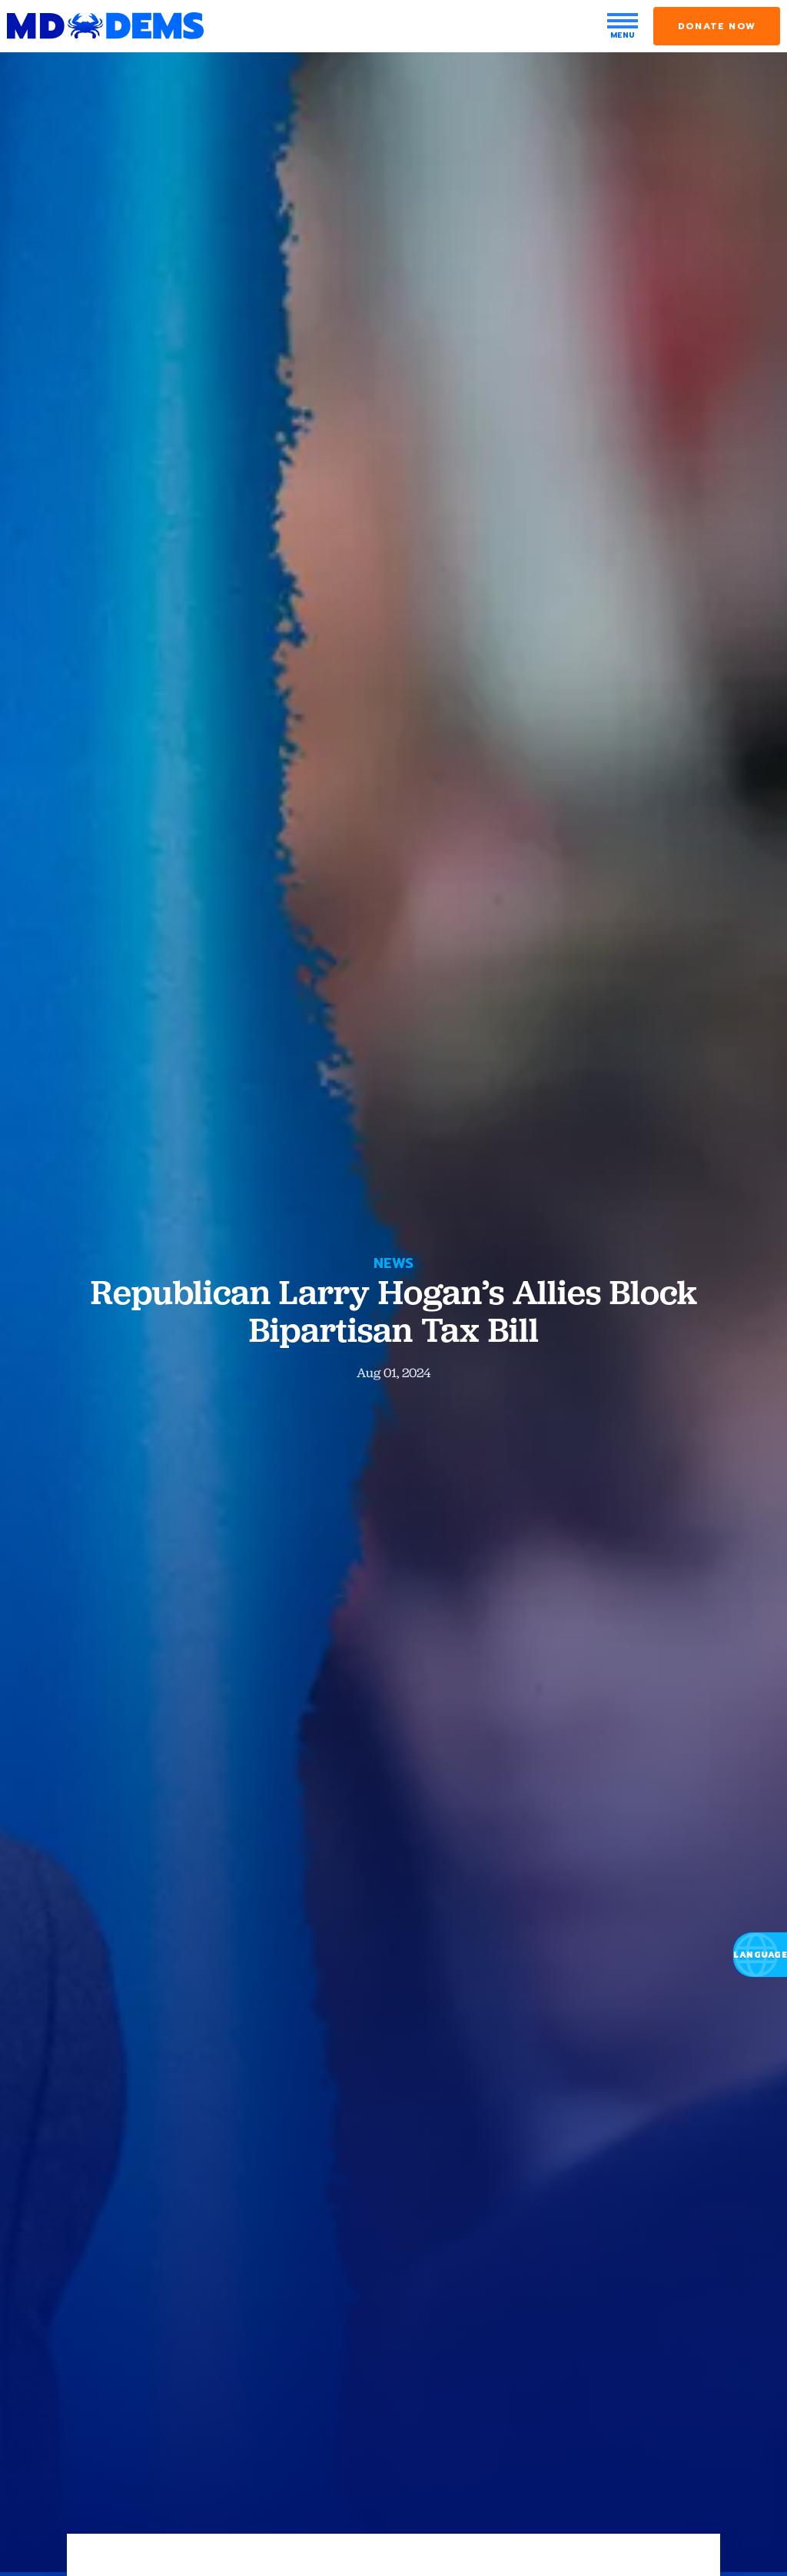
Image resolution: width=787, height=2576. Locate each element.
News (393, 1263)
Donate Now (716, 26)
